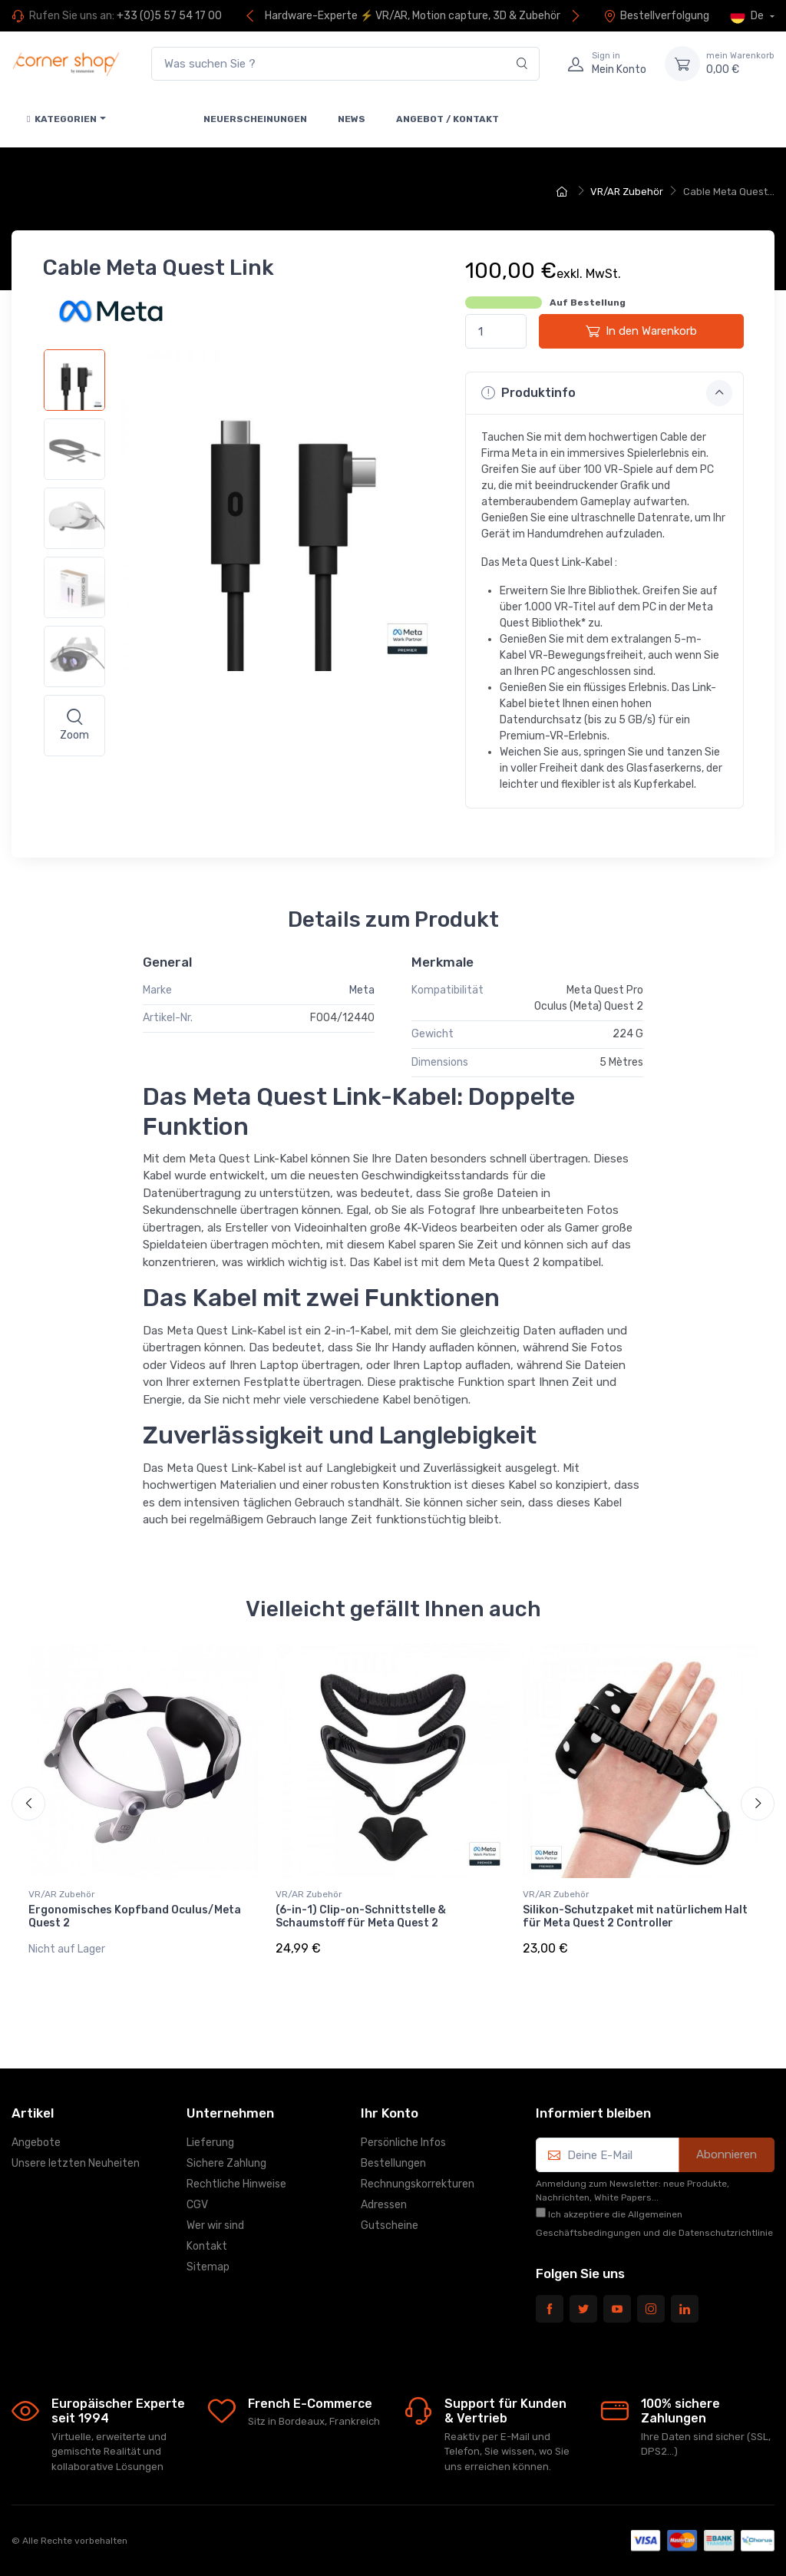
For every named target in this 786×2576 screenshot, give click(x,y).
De (748, 16)
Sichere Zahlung (226, 2163)
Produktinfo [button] (606, 393)
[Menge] (496, 331)
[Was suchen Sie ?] (345, 64)
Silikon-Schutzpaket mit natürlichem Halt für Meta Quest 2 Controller (635, 1916)
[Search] (522, 64)
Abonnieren (726, 2154)
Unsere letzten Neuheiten (76, 2163)
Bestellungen (393, 2163)
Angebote (36, 2142)
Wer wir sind (215, 2225)
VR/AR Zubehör (61, 1894)
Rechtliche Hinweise (236, 2184)
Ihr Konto (389, 2113)
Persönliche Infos (403, 2142)
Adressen (384, 2204)
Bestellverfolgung (656, 15)
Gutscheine (389, 2225)
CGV (197, 2204)
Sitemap (208, 2266)
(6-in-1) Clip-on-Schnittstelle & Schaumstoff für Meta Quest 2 (361, 1916)
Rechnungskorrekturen (417, 2184)
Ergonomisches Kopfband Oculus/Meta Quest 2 (134, 1916)
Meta (362, 990)
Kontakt (207, 2246)
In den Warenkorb (641, 331)
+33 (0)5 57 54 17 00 (169, 15)
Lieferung (210, 2142)
